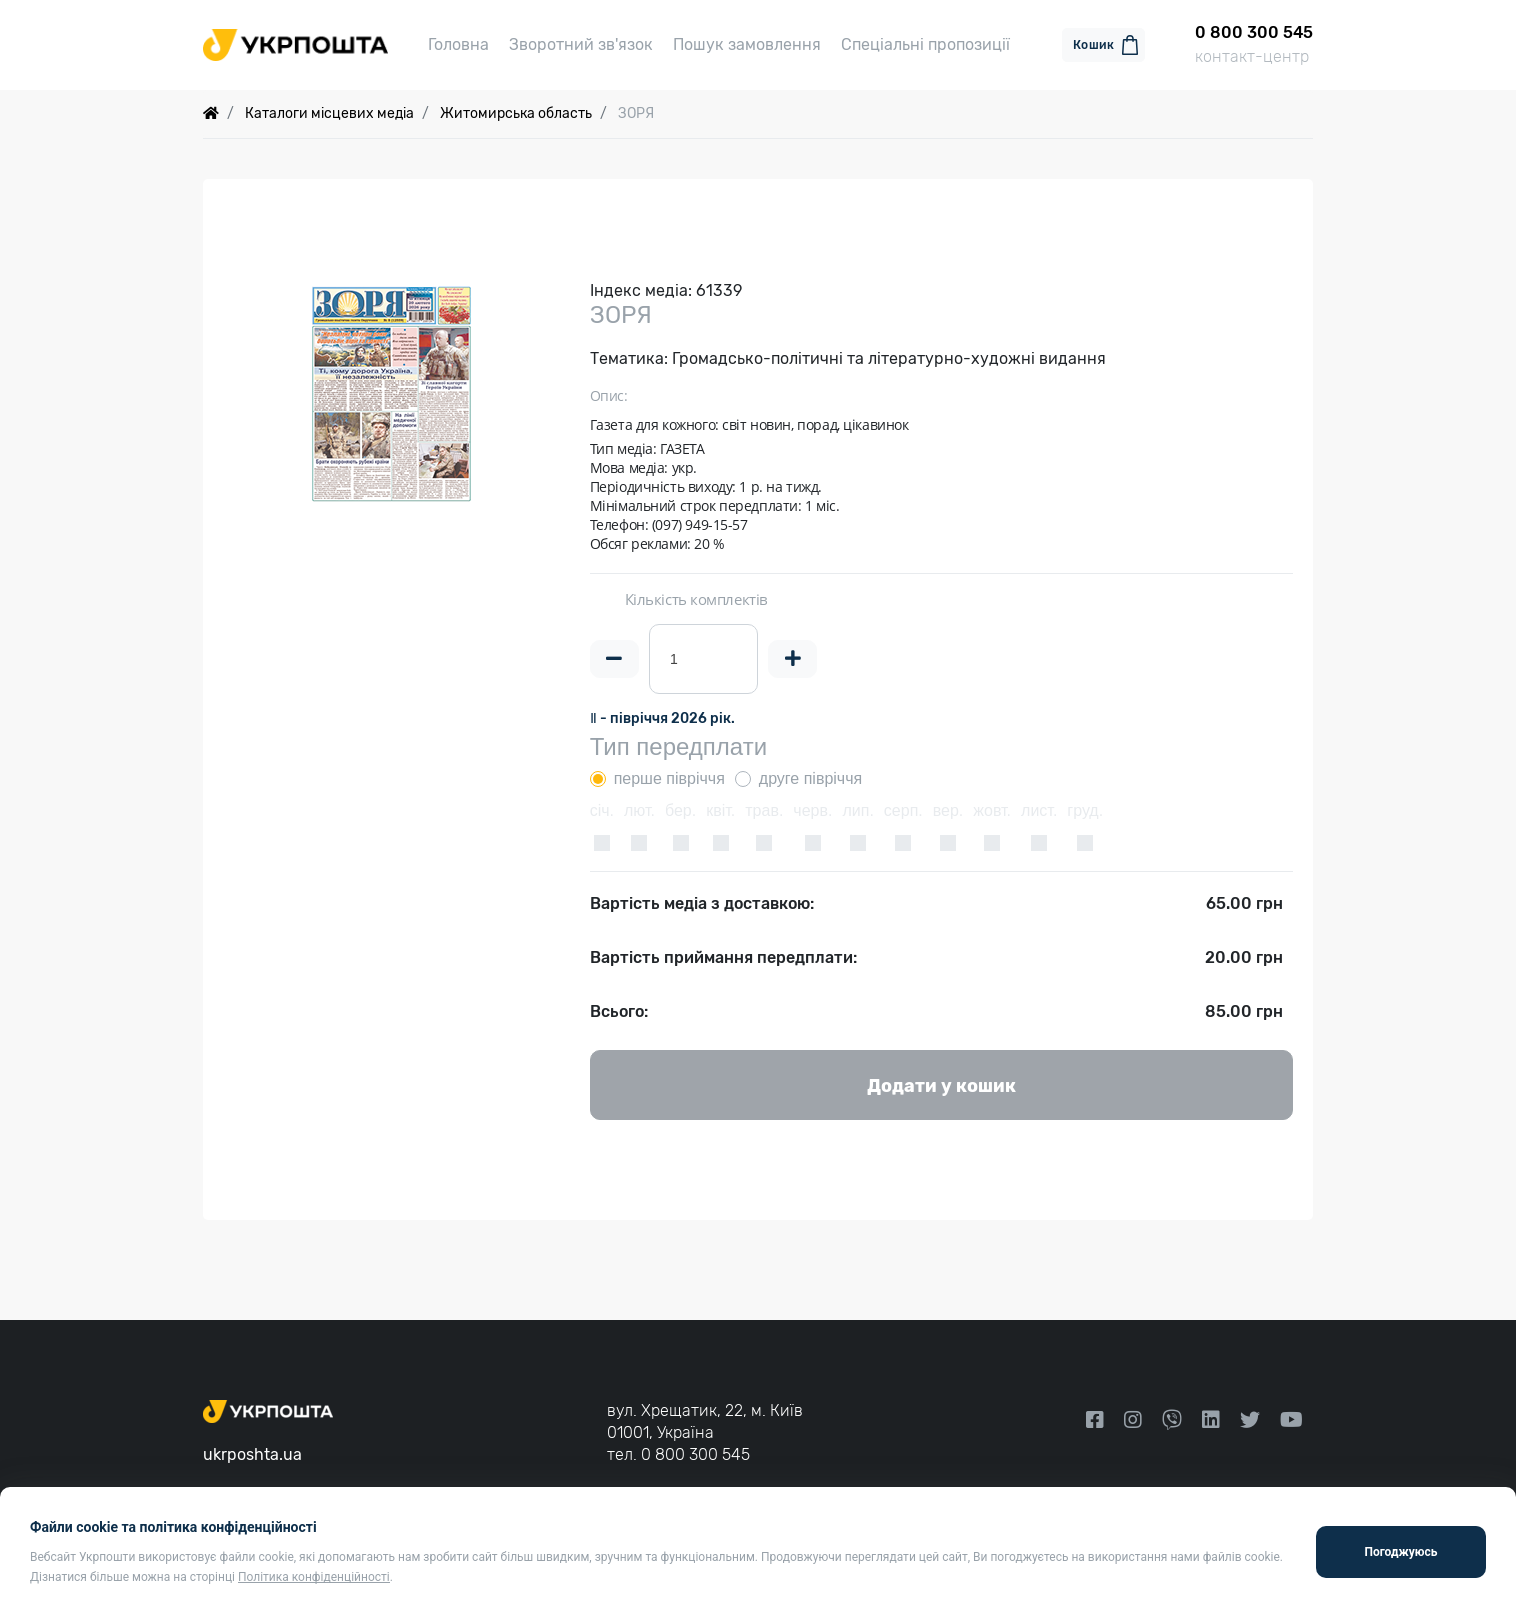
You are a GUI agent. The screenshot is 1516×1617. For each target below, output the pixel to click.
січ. (602, 810)
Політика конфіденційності (314, 1577)
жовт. (992, 810)
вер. (948, 810)
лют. (639, 810)
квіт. (720, 810)
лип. (857, 810)
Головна (458, 44)
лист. (1039, 810)
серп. (903, 810)
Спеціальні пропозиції (925, 44)
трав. (764, 810)
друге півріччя (810, 778)
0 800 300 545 (695, 1454)
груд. (1085, 810)
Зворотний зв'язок (581, 44)
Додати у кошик (941, 1086)
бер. (680, 810)
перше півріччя (669, 778)
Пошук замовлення (747, 44)
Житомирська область (516, 113)
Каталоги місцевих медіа (329, 113)
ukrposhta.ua (252, 1454)
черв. (812, 810)
